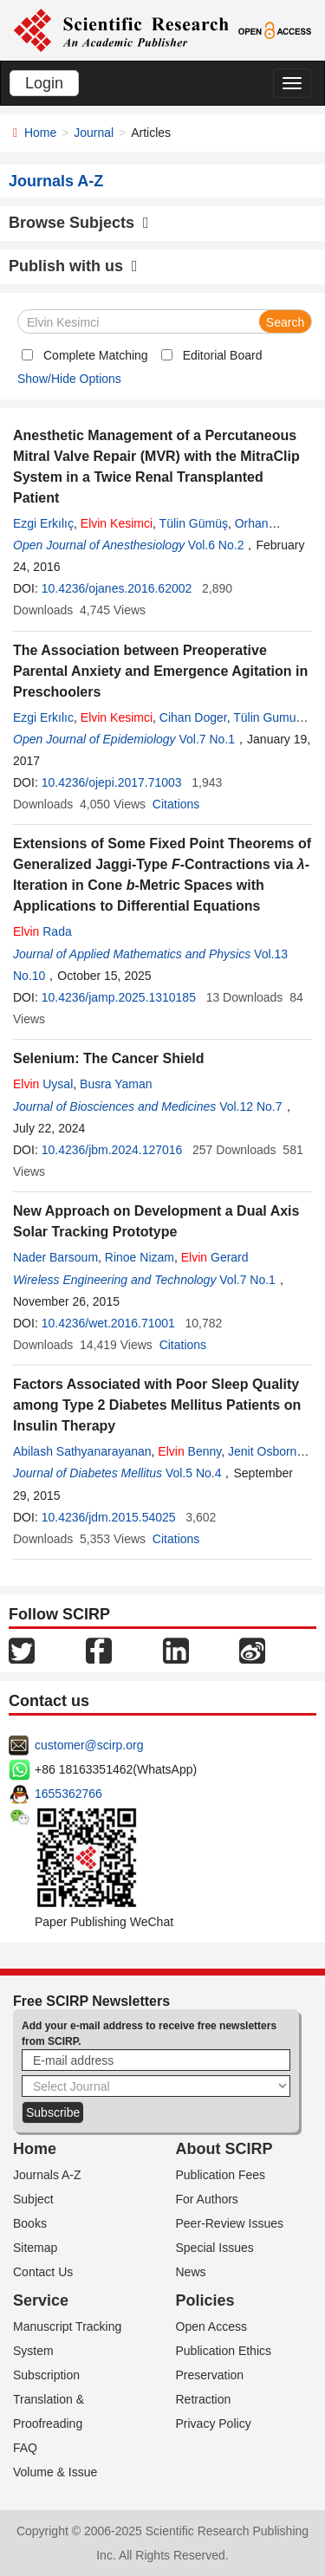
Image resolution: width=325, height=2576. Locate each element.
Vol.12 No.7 (250, 1106)
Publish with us (73, 266)
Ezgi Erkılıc (43, 717)
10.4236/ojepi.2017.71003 (112, 782)
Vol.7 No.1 (207, 739)
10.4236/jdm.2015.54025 (109, 1517)
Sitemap (35, 2248)
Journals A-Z (47, 2175)
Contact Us (43, 2272)
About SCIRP (224, 2148)
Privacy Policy (213, 2423)
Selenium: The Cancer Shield (109, 1058)
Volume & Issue (55, 2472)
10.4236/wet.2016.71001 (108, 1323)
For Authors (207, 2199)
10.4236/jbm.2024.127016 (112, 1150)
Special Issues (215, 2248)
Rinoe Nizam (139, 1257)
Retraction (203, 2399)
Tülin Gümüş (193, 523)
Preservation (210, 2375)
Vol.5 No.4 (194, 1473)
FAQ (25, 2448)
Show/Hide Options (69, 379)
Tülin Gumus (267, 717)
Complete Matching (95, 355)
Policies (205, 2300)
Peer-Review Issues (230, 2223)
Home (40, 133)
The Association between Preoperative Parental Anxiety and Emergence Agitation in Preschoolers (160, 671)
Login (44, 83)
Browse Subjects (79, 222)
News (191, 2272)
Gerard (215, 1257)
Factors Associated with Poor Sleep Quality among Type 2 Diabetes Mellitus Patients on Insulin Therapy (157, 1405)
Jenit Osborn (262, 1451)
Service (40, 2300)
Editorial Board (223, 355)
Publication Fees (221, 2175)
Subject (33, 2199)
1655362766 (68, 1794)
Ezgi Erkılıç (43, 523)
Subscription (46, 2375)
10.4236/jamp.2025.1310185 (119, 997)
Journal (94, 133)
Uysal (43, 1084)
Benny (189, 1451)
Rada (42, 931)
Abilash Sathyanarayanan (82, 1451)
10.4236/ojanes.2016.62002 (117, 588)
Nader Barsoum (55, 1257)
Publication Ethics (224, 2351)
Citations (176, 804)
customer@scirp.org (89, 1745)
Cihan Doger (193, 717)
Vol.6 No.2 (216, 545)
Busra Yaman (116, 1084)
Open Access (212, 2326)
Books (30, 2223)
